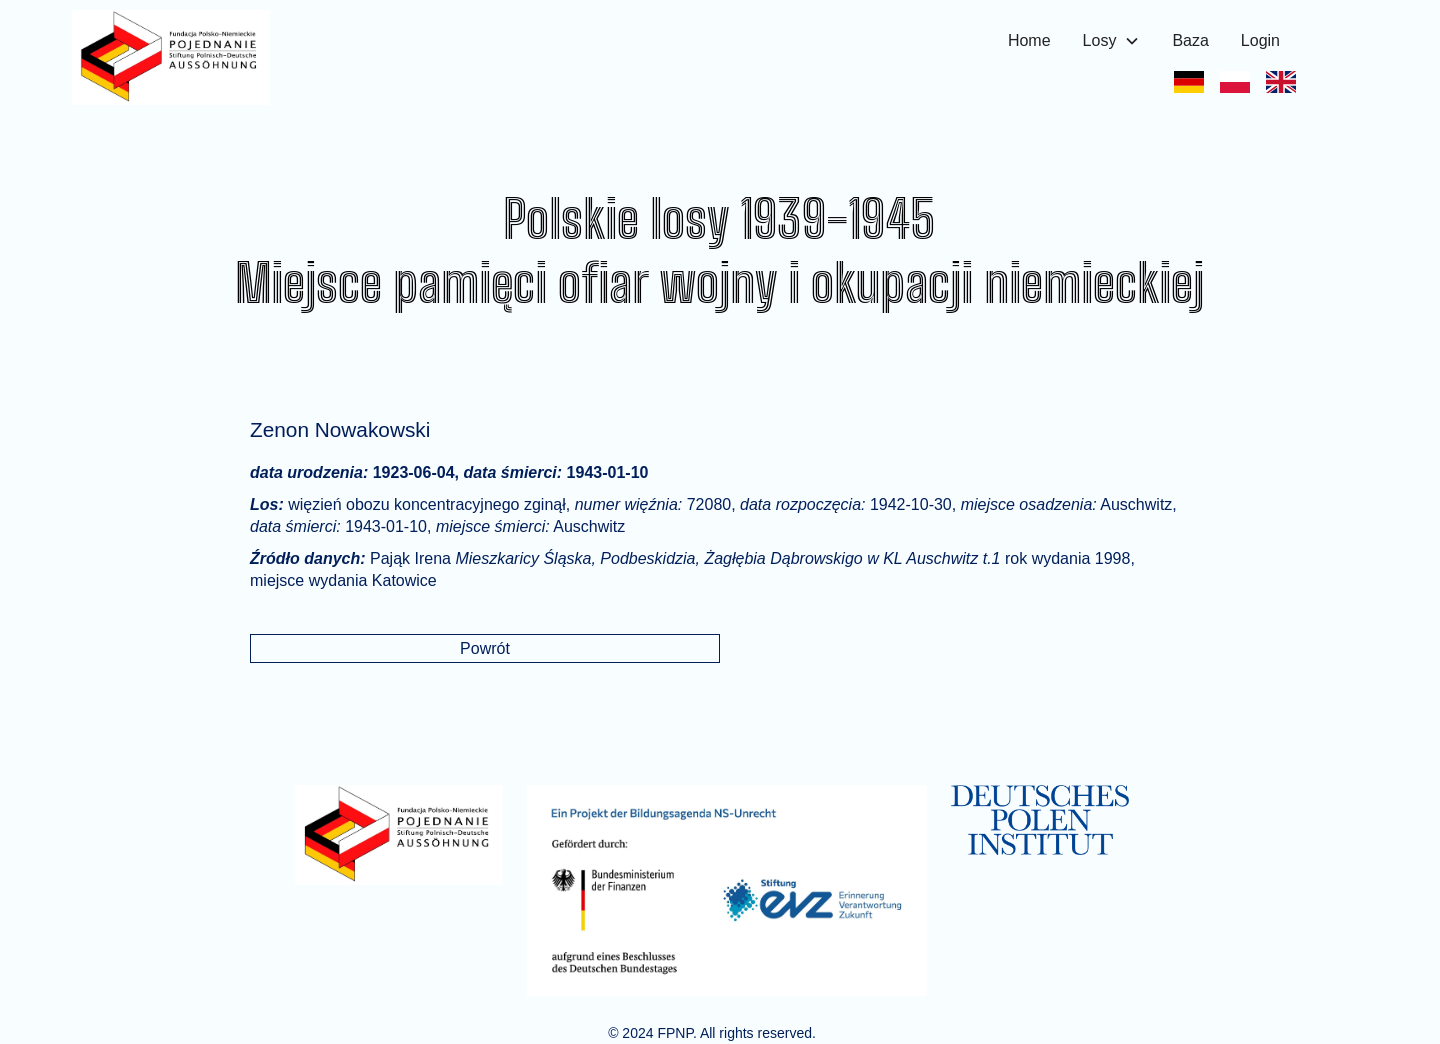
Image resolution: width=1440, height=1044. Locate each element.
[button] (1112, 41)
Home (1029, 40)
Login (1260, 40)
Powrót (485, 648)
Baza (1190, 40)
